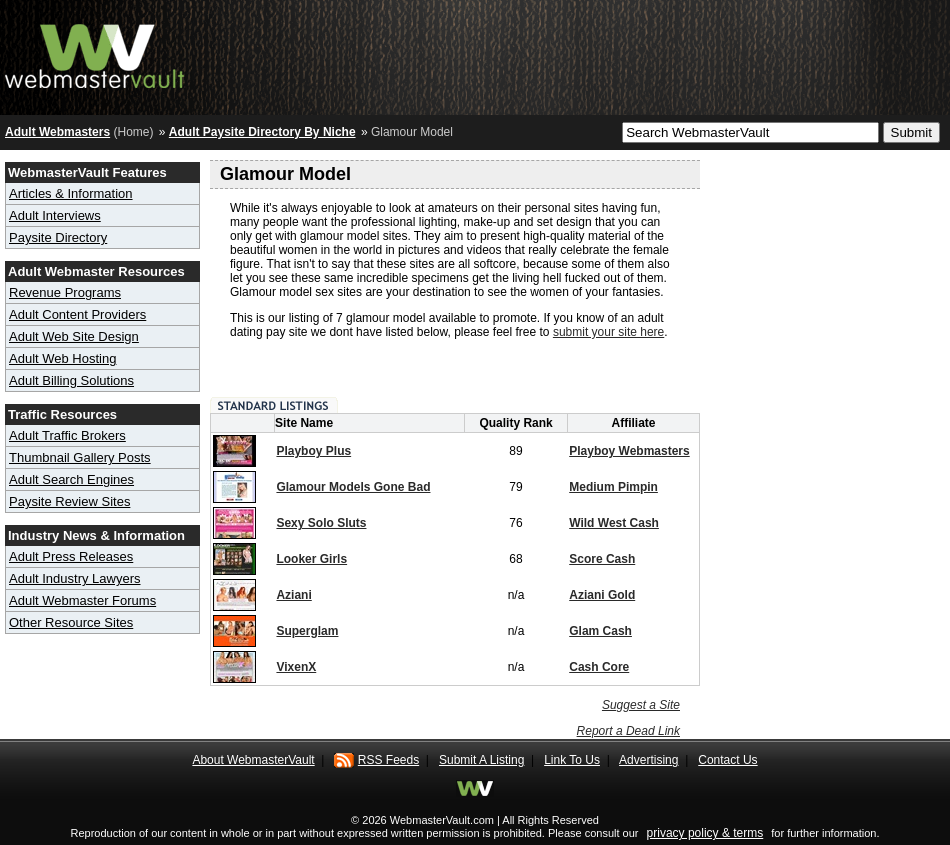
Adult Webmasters (57, 132)
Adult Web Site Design (74, 336)
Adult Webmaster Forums (82, 600)
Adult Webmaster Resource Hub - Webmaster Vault (95, 52)
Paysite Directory (58, 237)
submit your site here (608, 332)
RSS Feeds (388, 760)
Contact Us (727, 760)
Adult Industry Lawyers (75, 578)
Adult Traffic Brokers (67, 435)
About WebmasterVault (253, 760)
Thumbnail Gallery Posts (80, 457)
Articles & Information (71, 193)
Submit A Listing (481, 760)
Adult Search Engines (71, 479)
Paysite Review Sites (69, 501)
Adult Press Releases (71, 556)
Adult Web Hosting (62, 358)
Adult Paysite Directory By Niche (262, 132)
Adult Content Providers (77, 314)
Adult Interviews (55, 215)
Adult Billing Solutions (71, 380)
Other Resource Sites (71, 622)
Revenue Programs (65, 292)
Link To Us (572, 760)
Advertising (648, 760)
